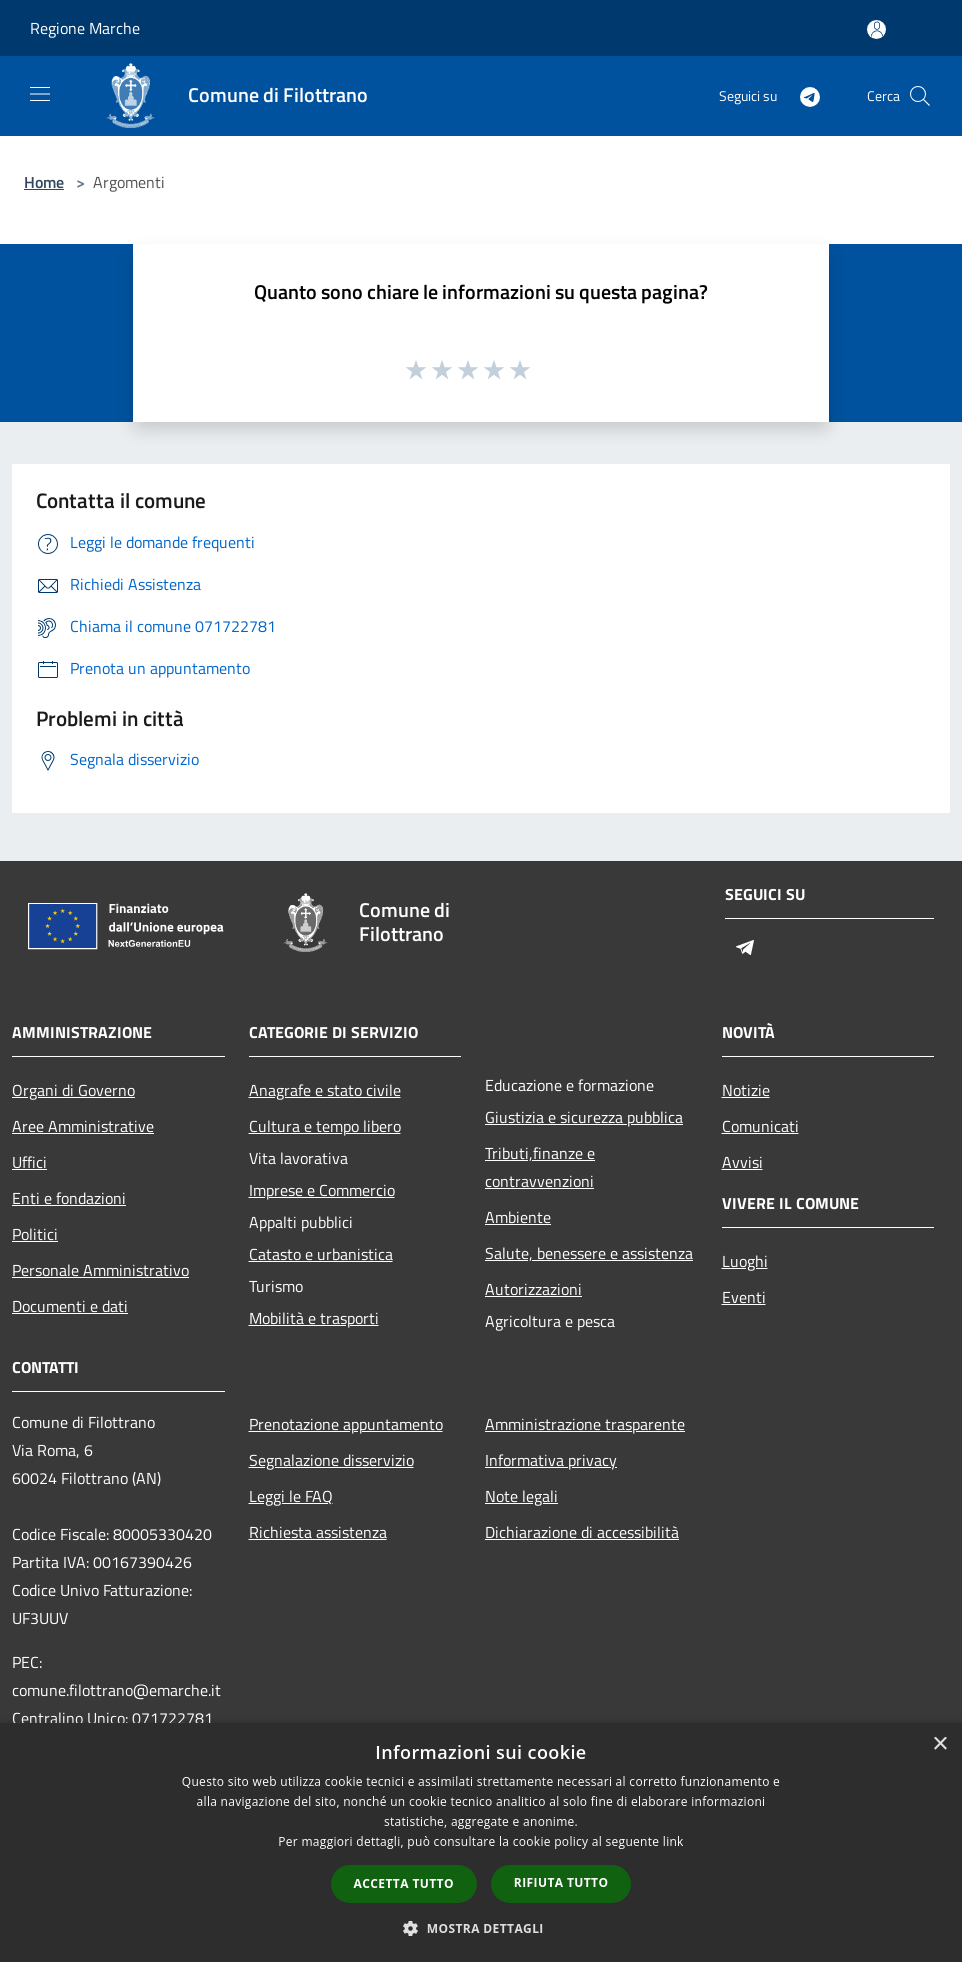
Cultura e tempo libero (325, 1126)
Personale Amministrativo (100, 1270)
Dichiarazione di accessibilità (582, 1532)
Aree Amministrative (83, 1126)
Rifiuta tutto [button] (561, 1882)
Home (44, 182)
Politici (35, 1234)
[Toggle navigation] (40, 94)
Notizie (746, 1090)
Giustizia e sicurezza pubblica (584, 1117)
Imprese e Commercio (322, 1190)
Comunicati (760, 1126)
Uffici (29, 1162)
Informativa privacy (551, 1460)
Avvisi (742, 1162)
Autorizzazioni (533, 1289)
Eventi (744, 1297)
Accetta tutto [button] (404, 1883)
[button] (481, 1928)
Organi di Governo (73, 1090)
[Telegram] (802, 95)
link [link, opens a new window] (673, 1841)
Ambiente (518, 1217)
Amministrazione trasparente (585, 1424)
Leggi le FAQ (291, 1496)
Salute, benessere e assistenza (589, 1253)
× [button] (939, 1744)
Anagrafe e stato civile (325, 1090)
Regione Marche (85, 28)
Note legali (521, 1496)
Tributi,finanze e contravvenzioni (540, 1167)
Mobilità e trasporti (314, 1318)
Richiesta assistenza (318, 1532)
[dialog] (481, 1842)
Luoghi (745, 1261)
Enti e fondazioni (69, 1198)
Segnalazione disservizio (331, 1460)
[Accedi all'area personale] (876, 29)
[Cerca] (920, 96)
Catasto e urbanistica (321, 1254)
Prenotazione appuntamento (346, 1424)
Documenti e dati (70, 1306)
